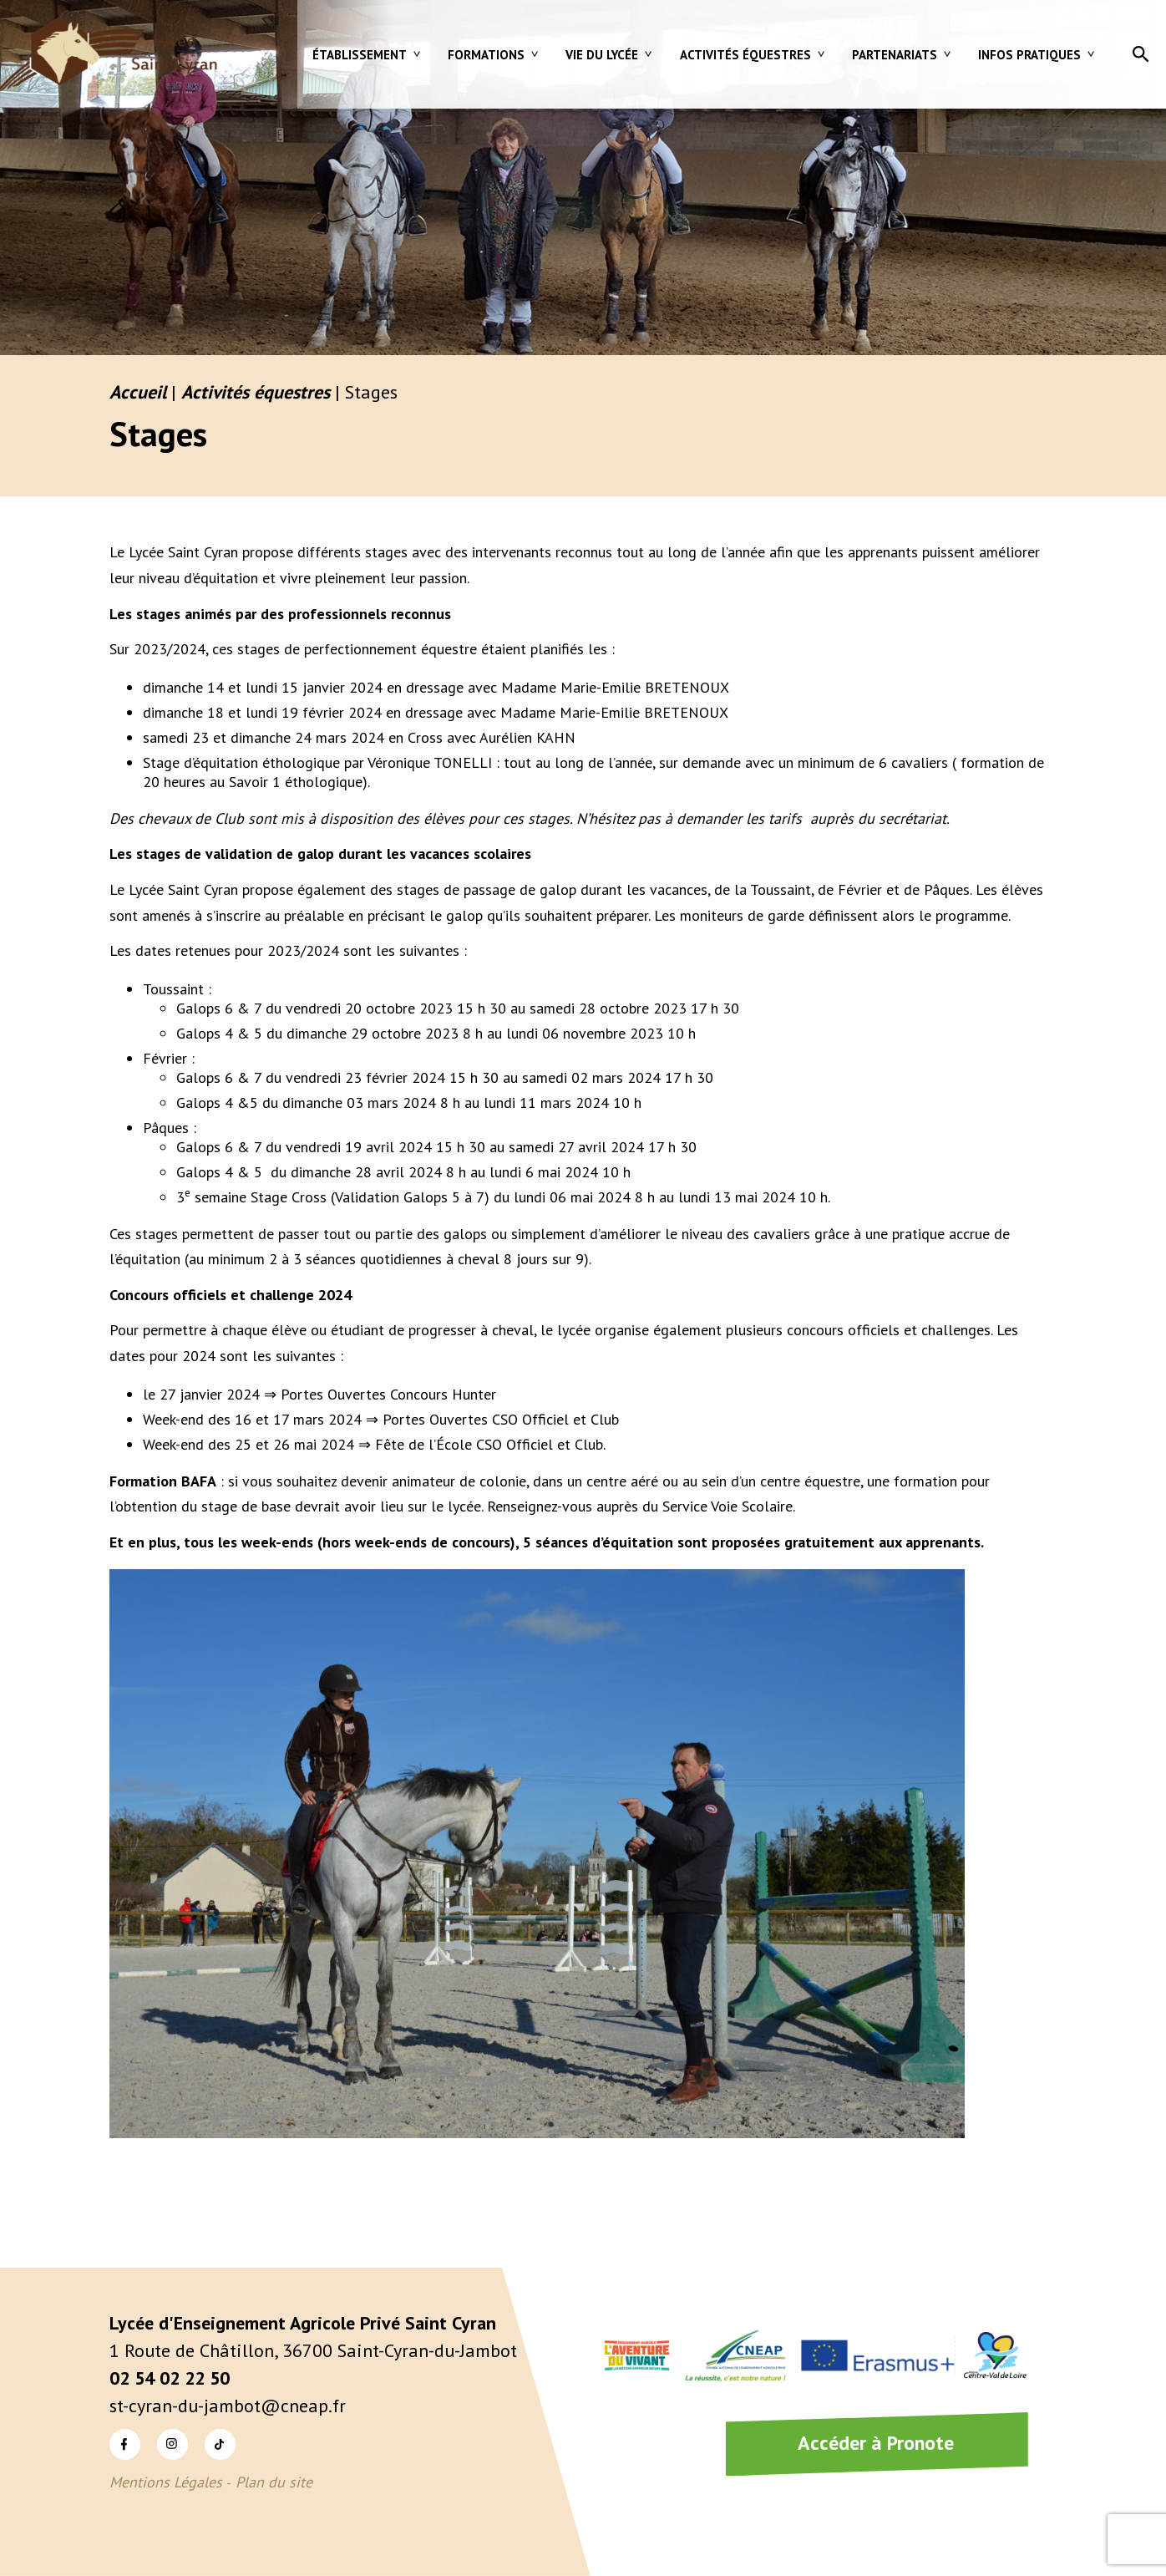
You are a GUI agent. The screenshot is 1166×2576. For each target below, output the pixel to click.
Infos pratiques (1029, 55)
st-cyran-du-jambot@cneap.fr (227, 2405)
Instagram (172, 2443)
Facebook (124, 2443)
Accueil (137, 392)
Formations (486, 55)
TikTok (220, 2443)
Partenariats (894, 55)
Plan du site (274, 2482)
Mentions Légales (165, 2482)
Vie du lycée (601, 55)
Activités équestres (745, 55)
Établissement (359, 55)
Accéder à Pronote (876, 2443)
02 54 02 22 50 (169, 2378)
